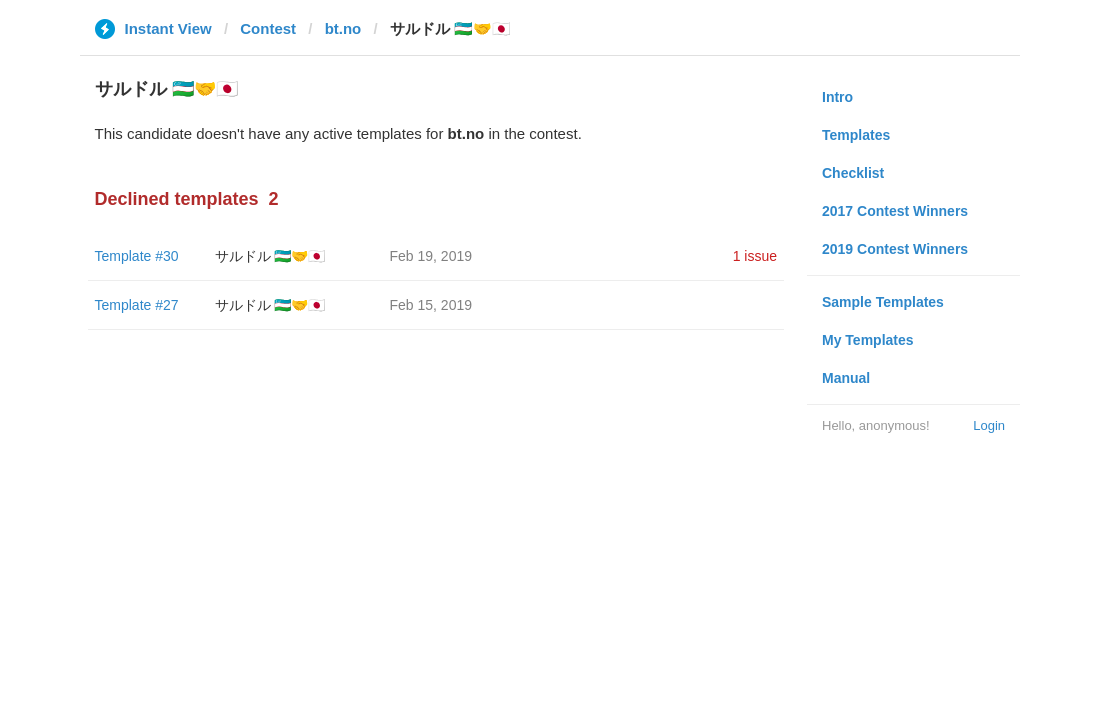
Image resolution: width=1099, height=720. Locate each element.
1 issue (755, 256)
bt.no (343, 28)
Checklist (853, 173)
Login (989, 425)
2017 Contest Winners (895, 211)
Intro (837, 97)
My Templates (868, 340)
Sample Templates (883, 302)
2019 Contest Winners (895, 249)
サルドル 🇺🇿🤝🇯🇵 (270, 256)
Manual (846, 378)
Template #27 (137, 305)
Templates (856, 135)
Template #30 (137, 256)
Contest (268, 28)
